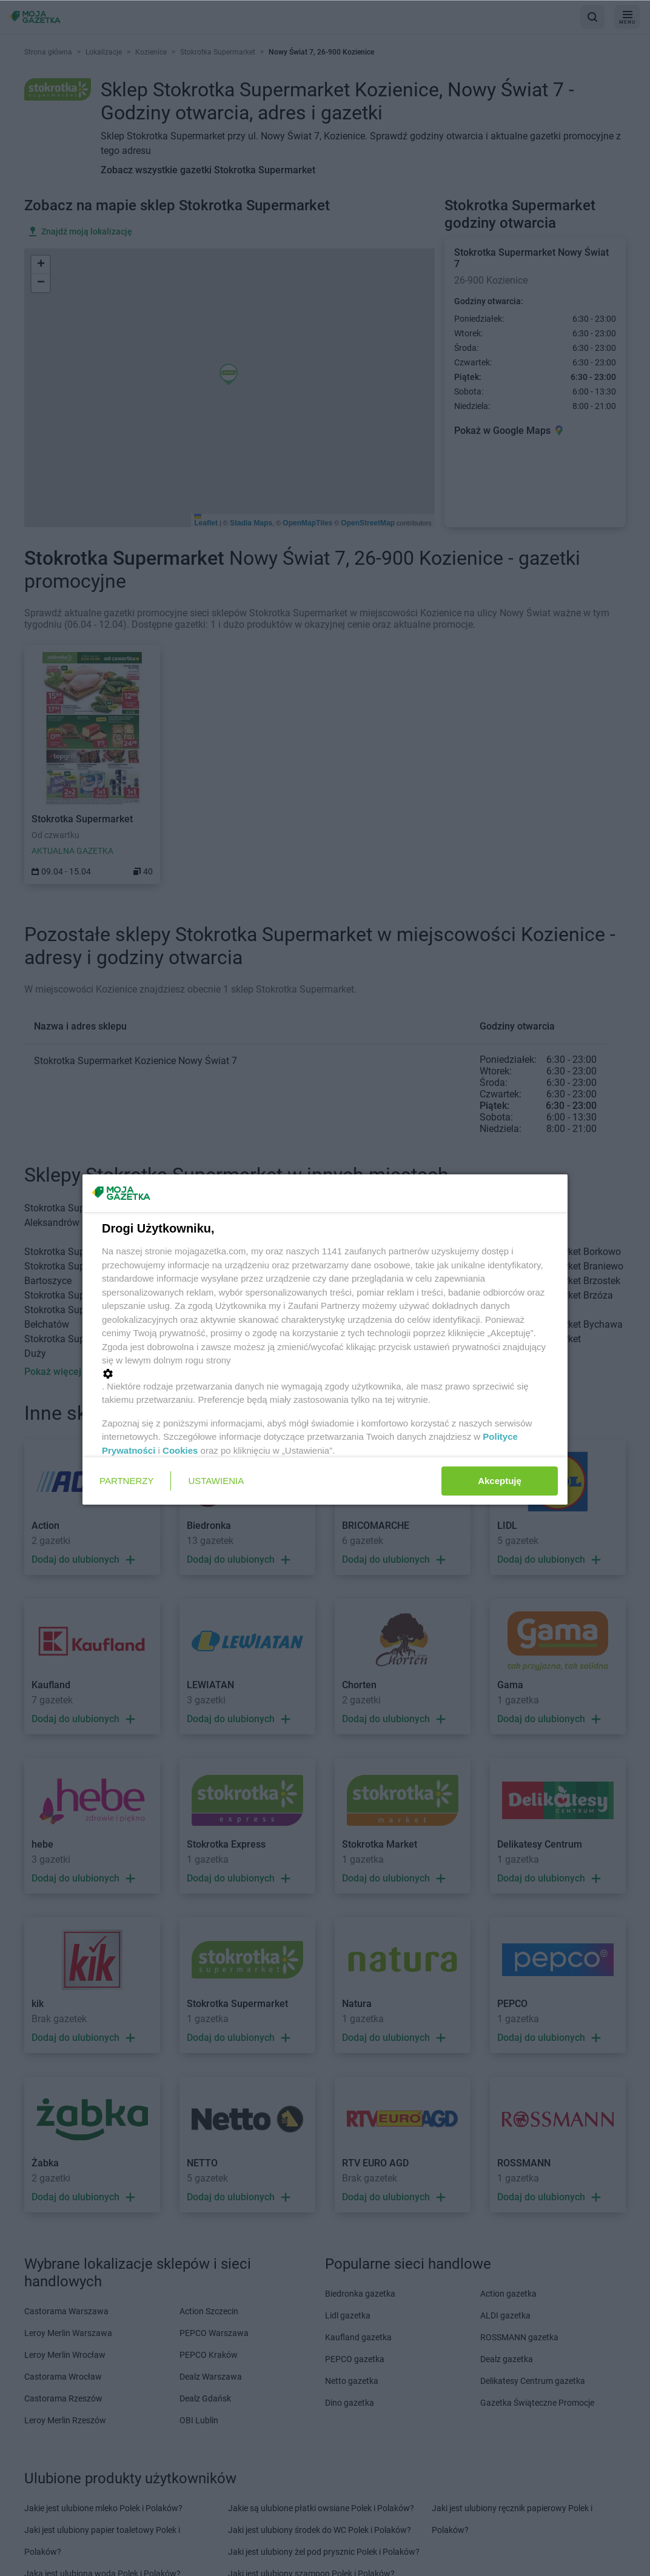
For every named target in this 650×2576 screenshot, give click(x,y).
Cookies (180, 1450)
